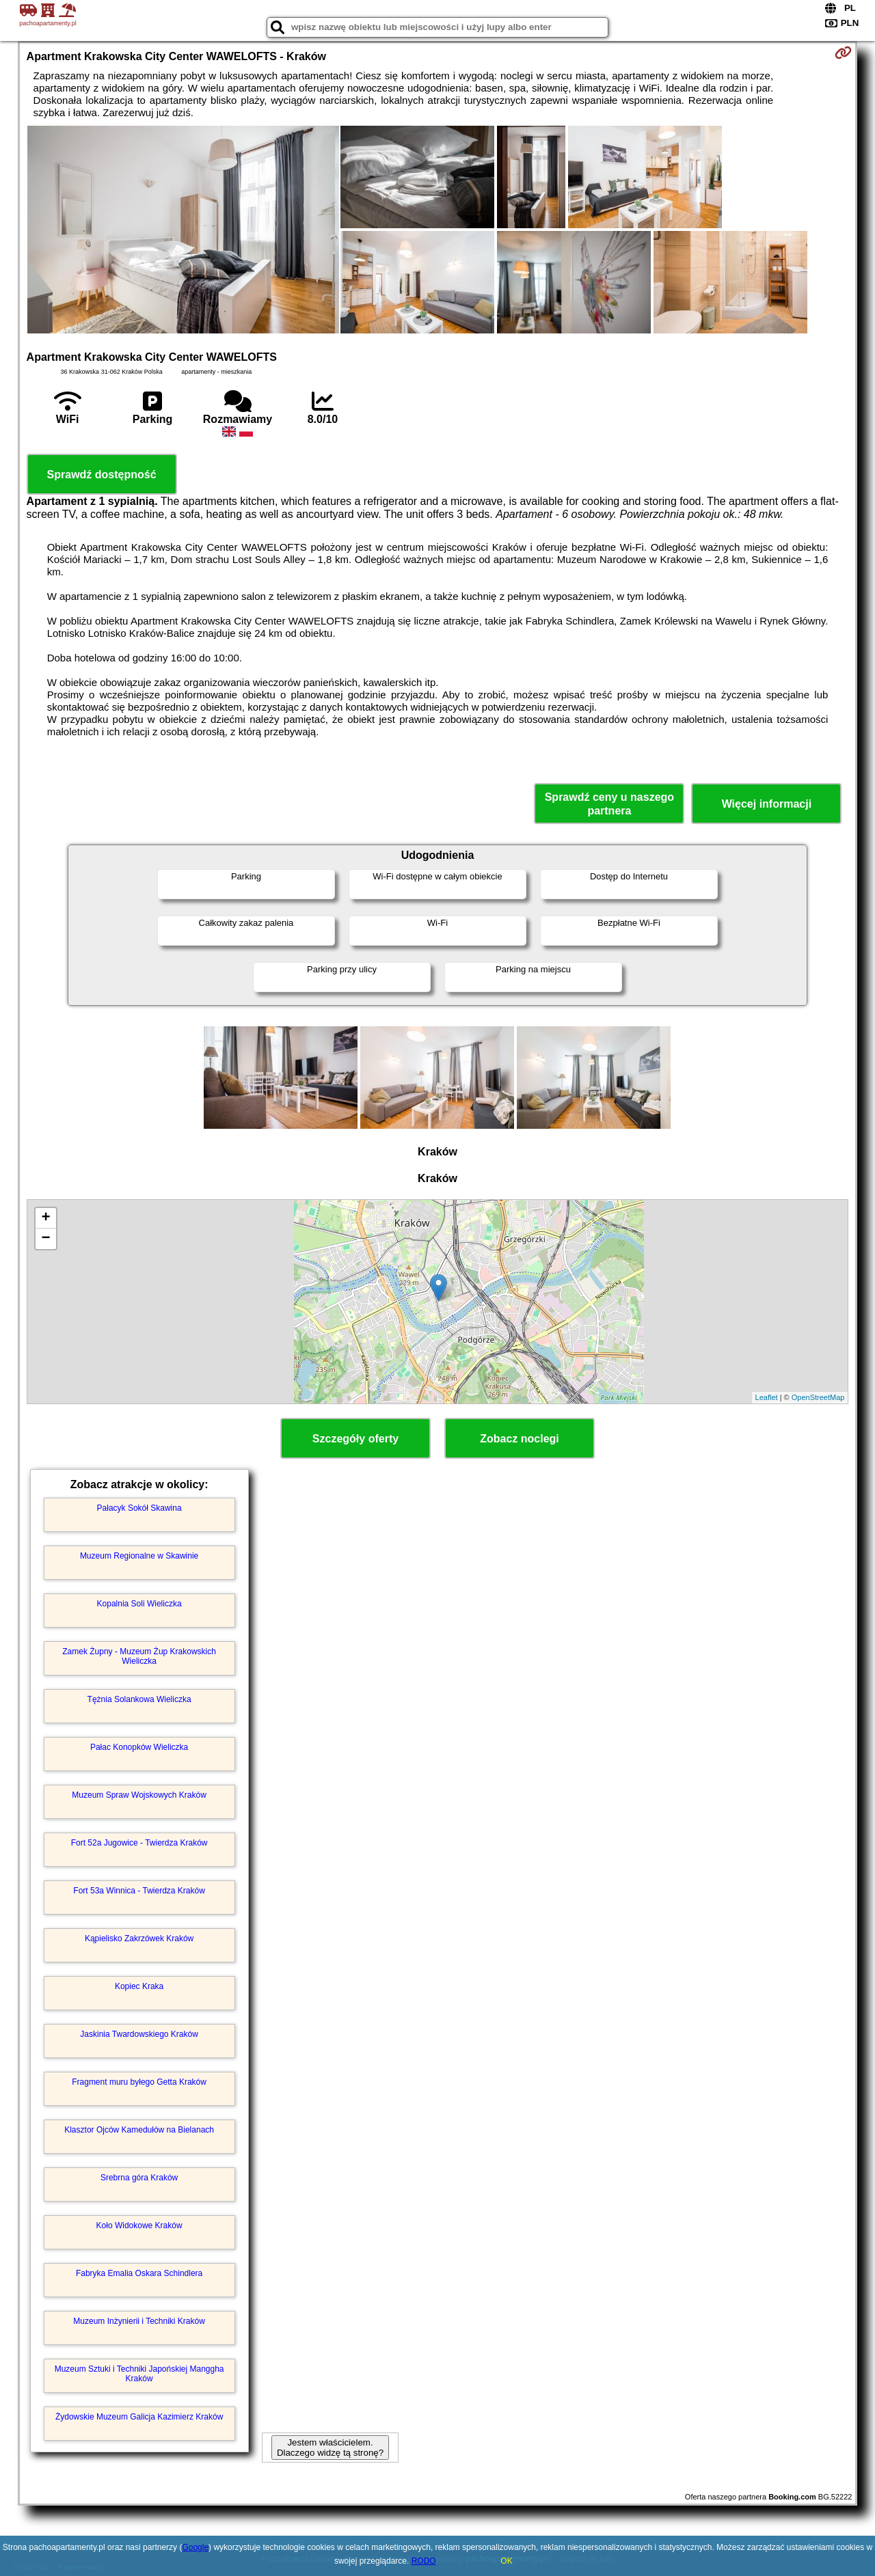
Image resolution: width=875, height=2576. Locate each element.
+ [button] (45, 1218)
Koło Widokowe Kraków (139, 2225)
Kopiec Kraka (139, 1986)
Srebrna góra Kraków (139, 2177)
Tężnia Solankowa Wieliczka (139, 1699)
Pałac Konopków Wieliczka (139, 1747)
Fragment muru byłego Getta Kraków (139, 2082)
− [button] (45, 1239)
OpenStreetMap (818, 1397)
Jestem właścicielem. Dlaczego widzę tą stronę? (330, 2447)
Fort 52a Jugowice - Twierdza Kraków (139, 1843)
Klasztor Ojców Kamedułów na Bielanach (139, 2130)
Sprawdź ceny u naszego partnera (609, 803)
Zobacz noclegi (519, 1438)
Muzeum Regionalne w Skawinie (139, 1556)
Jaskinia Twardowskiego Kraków (139, 2034)
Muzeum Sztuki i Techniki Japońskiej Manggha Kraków (139, 2373)
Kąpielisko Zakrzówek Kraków (139, 1938)
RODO (424, 2561)
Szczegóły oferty (355, 1438)
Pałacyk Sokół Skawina (139, 1508)
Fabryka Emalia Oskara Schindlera (139, 2273)
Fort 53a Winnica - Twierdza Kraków (139, 1890)
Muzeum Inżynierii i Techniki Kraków (139, 2321)
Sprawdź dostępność (102, 474)
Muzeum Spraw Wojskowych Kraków (139, 1795)
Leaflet (766, 1397)
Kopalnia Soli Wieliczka (139, 1603)
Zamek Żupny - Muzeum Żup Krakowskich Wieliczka (139, 1656)
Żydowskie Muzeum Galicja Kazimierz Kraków (139, 2417)
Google (195, 2547)
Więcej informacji (766, 804)
